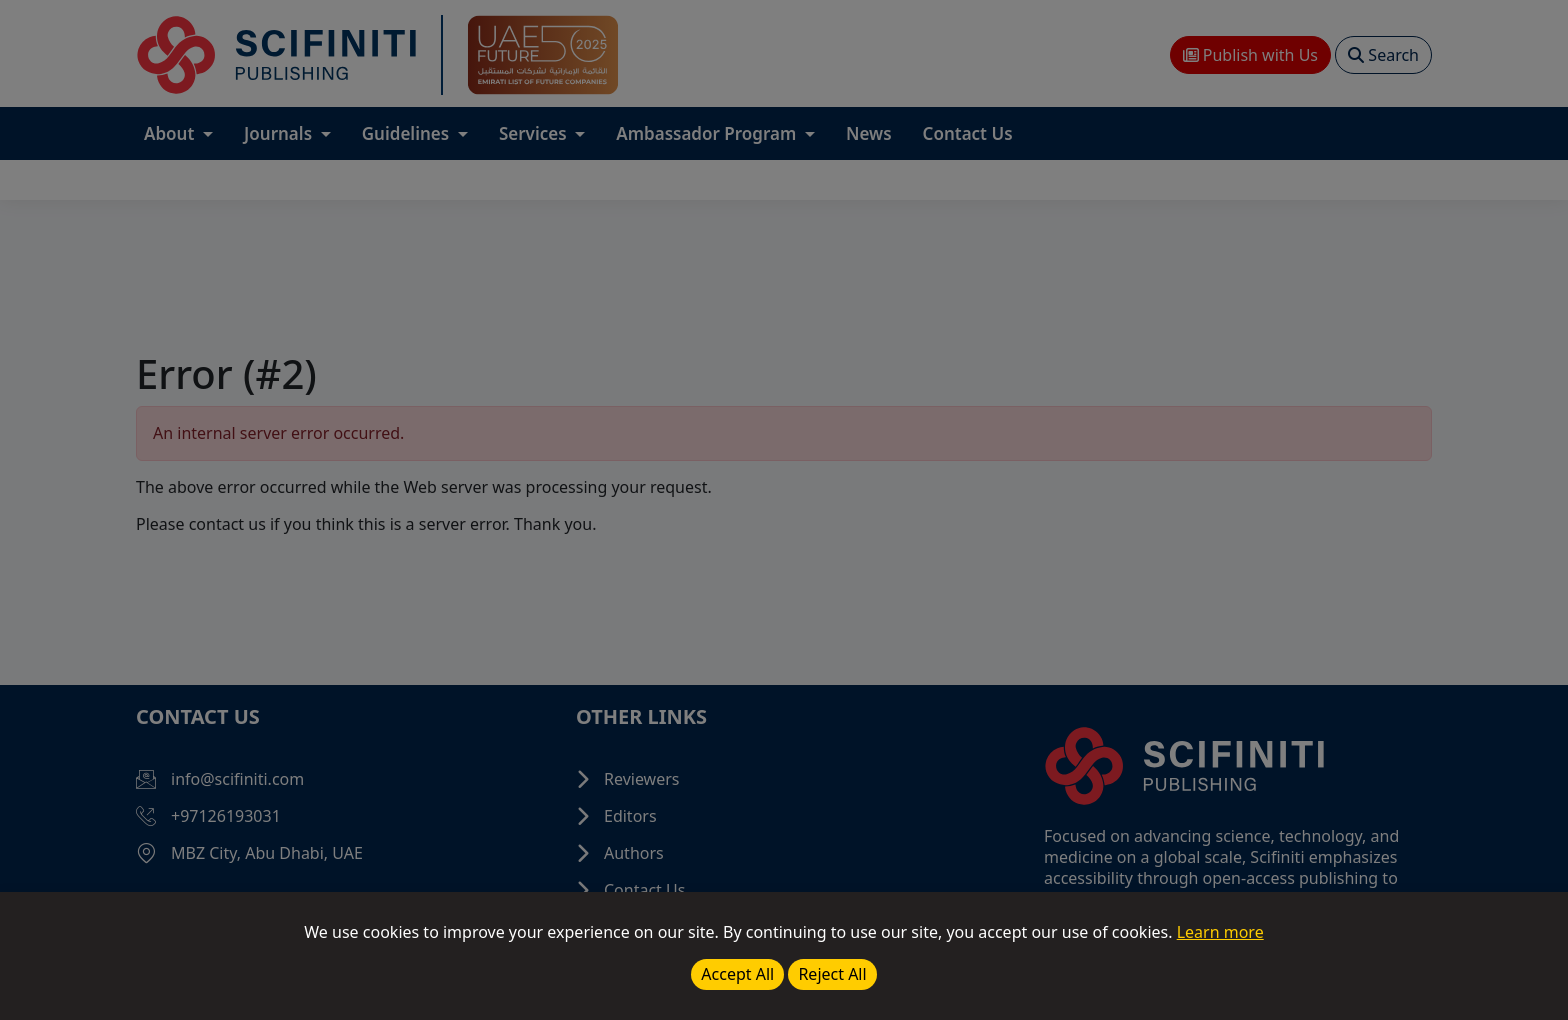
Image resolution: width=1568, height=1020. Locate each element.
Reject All (832, 974)
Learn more (1220, 932)
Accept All (737, 974)
